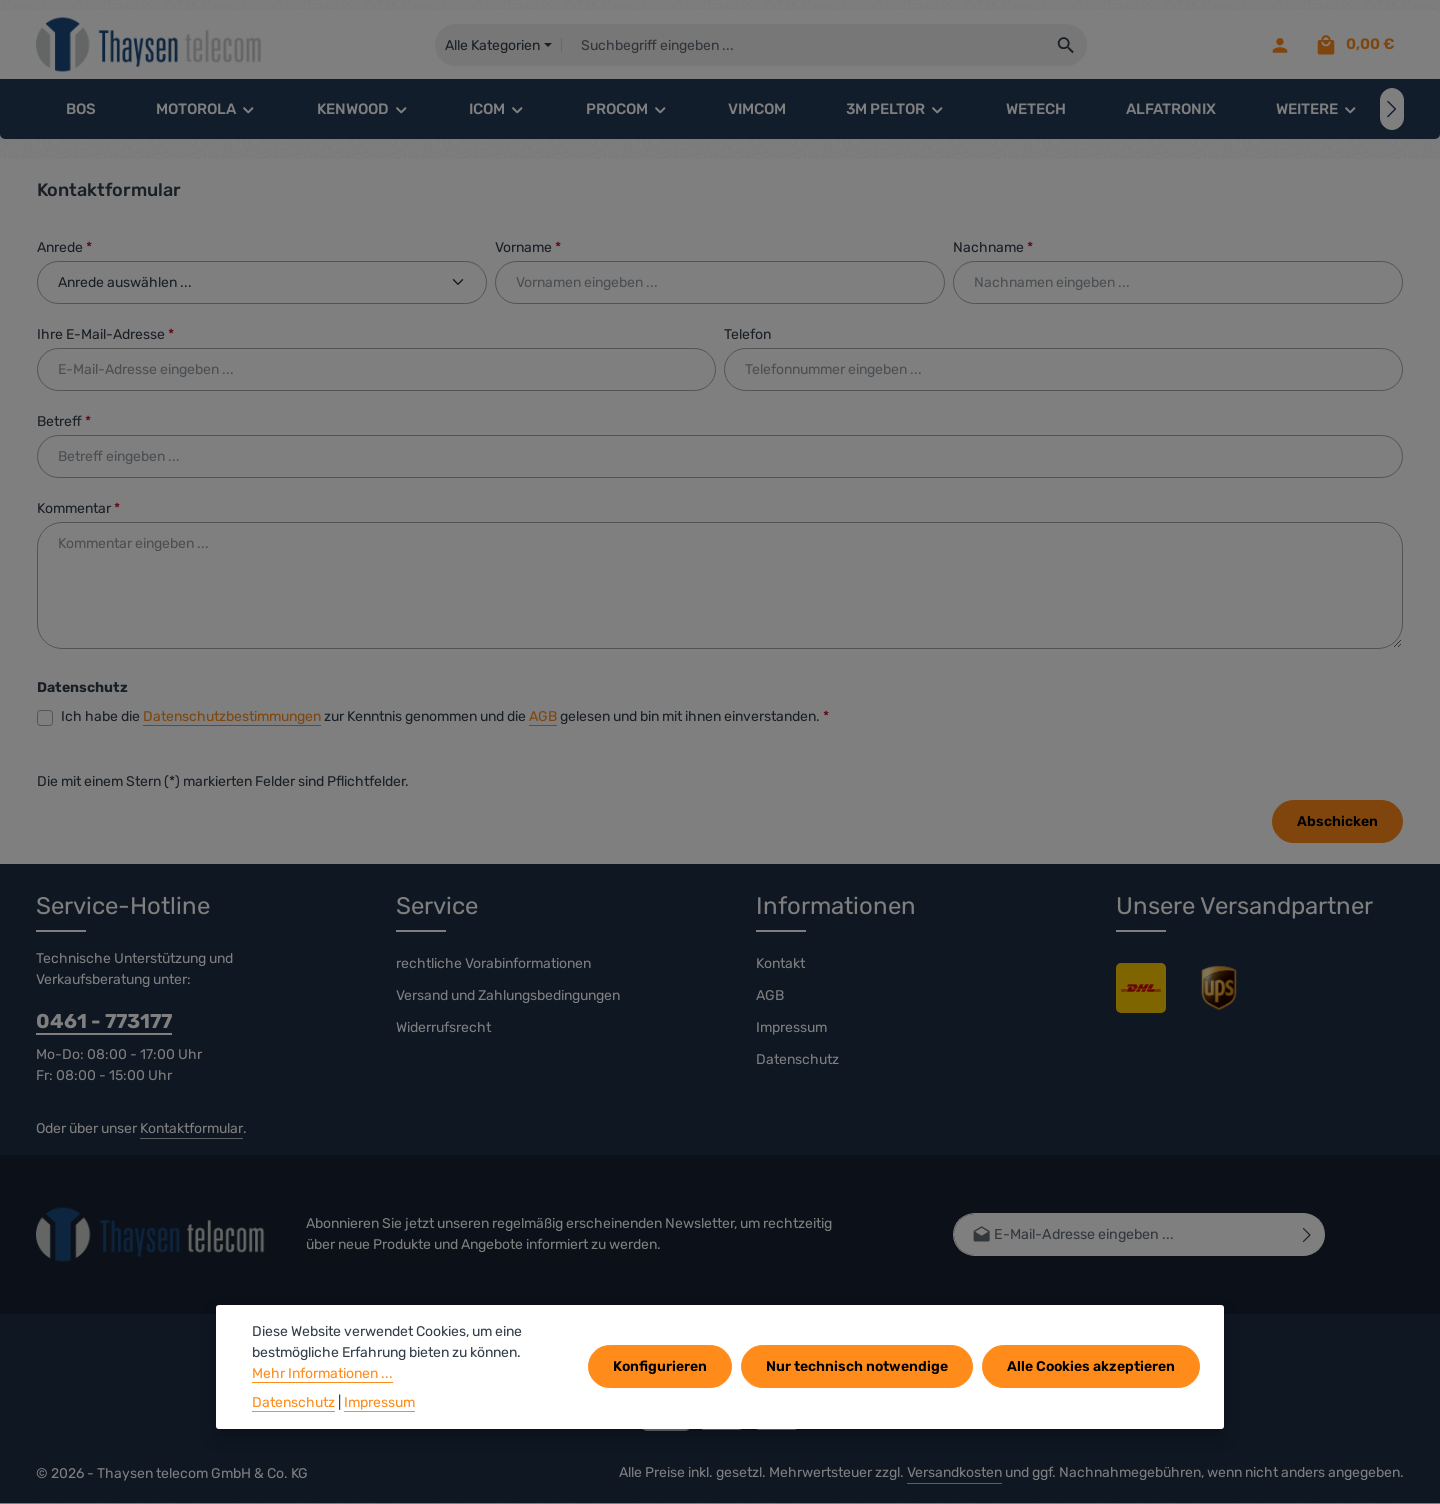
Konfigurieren (662, 1366)
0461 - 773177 (104, 1022)
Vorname (528, 248)
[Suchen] (1067, 45)
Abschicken (1337, 822)
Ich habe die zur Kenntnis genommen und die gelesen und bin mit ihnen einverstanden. (445, 717)
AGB (543, 717)
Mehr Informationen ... (322, 1373)
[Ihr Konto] (1279, 45)
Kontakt (780, 964)
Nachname (993, 248)
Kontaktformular (191, 1129)
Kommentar (78, 509)
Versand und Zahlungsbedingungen (508, 996)
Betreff (64, 422)
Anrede (64, 248)
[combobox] (804, 45)
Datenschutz (797, 1060)
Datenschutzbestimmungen (232, 717)
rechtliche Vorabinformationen (493, 964)
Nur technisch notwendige (858, 1366)
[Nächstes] (1392, 110)
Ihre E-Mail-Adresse (105, 335)
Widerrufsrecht (443, 1028)
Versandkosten (954, 1473)
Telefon (747, 335)
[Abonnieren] (1307, 1235)
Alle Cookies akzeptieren (1091, 1366)
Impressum (791, 1028)
